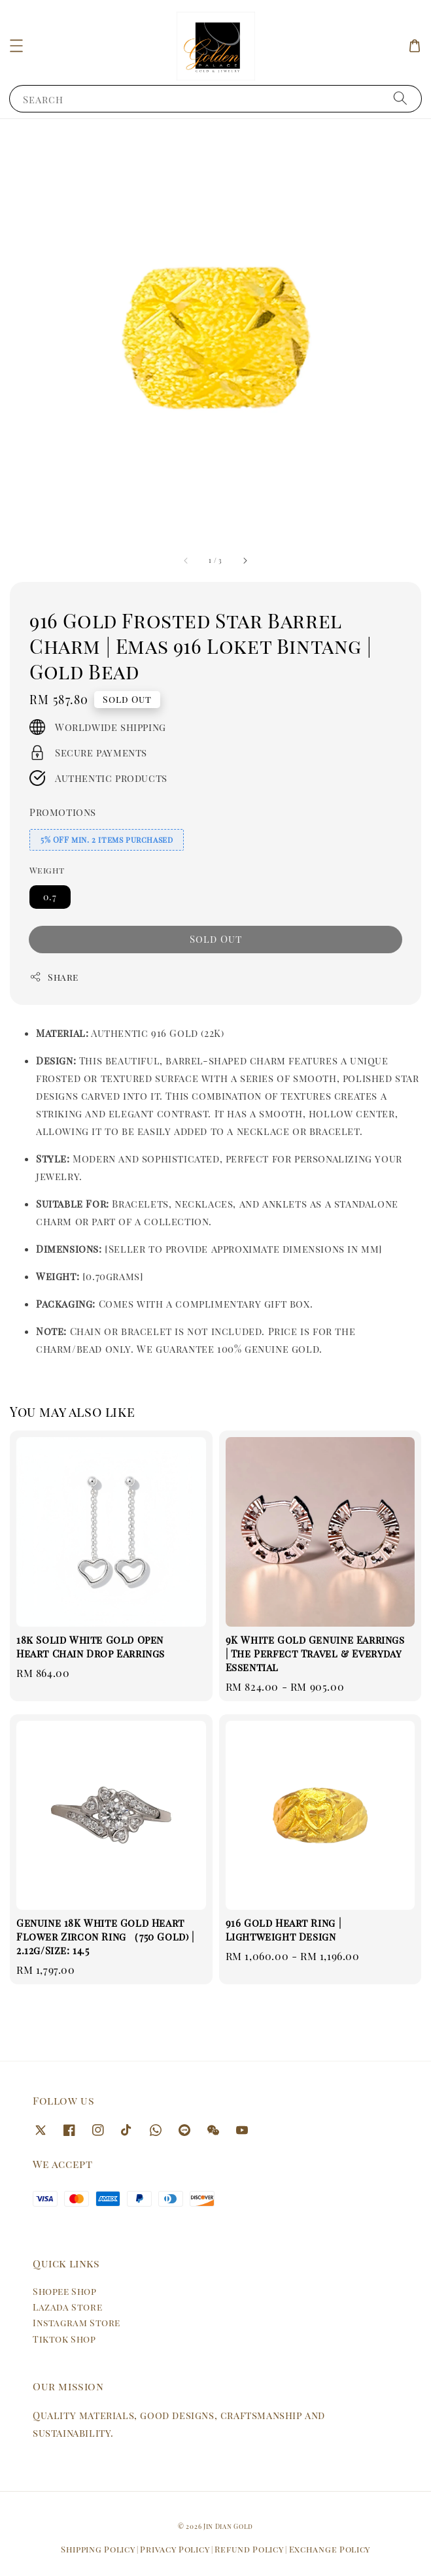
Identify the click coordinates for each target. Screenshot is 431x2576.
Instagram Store (76, 2322)
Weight (46, 869)
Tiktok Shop (64, 2339)
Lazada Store (67, 2307)
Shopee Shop (65, 2291)
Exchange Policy (330, 2548)
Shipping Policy (98, 2548)
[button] (16, 45)
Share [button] (53, 977)
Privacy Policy (174, 2548)
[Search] (400, 98)
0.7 (50, 896)
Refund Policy (249, 2548)
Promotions (62, 812)
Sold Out (216, 938)
